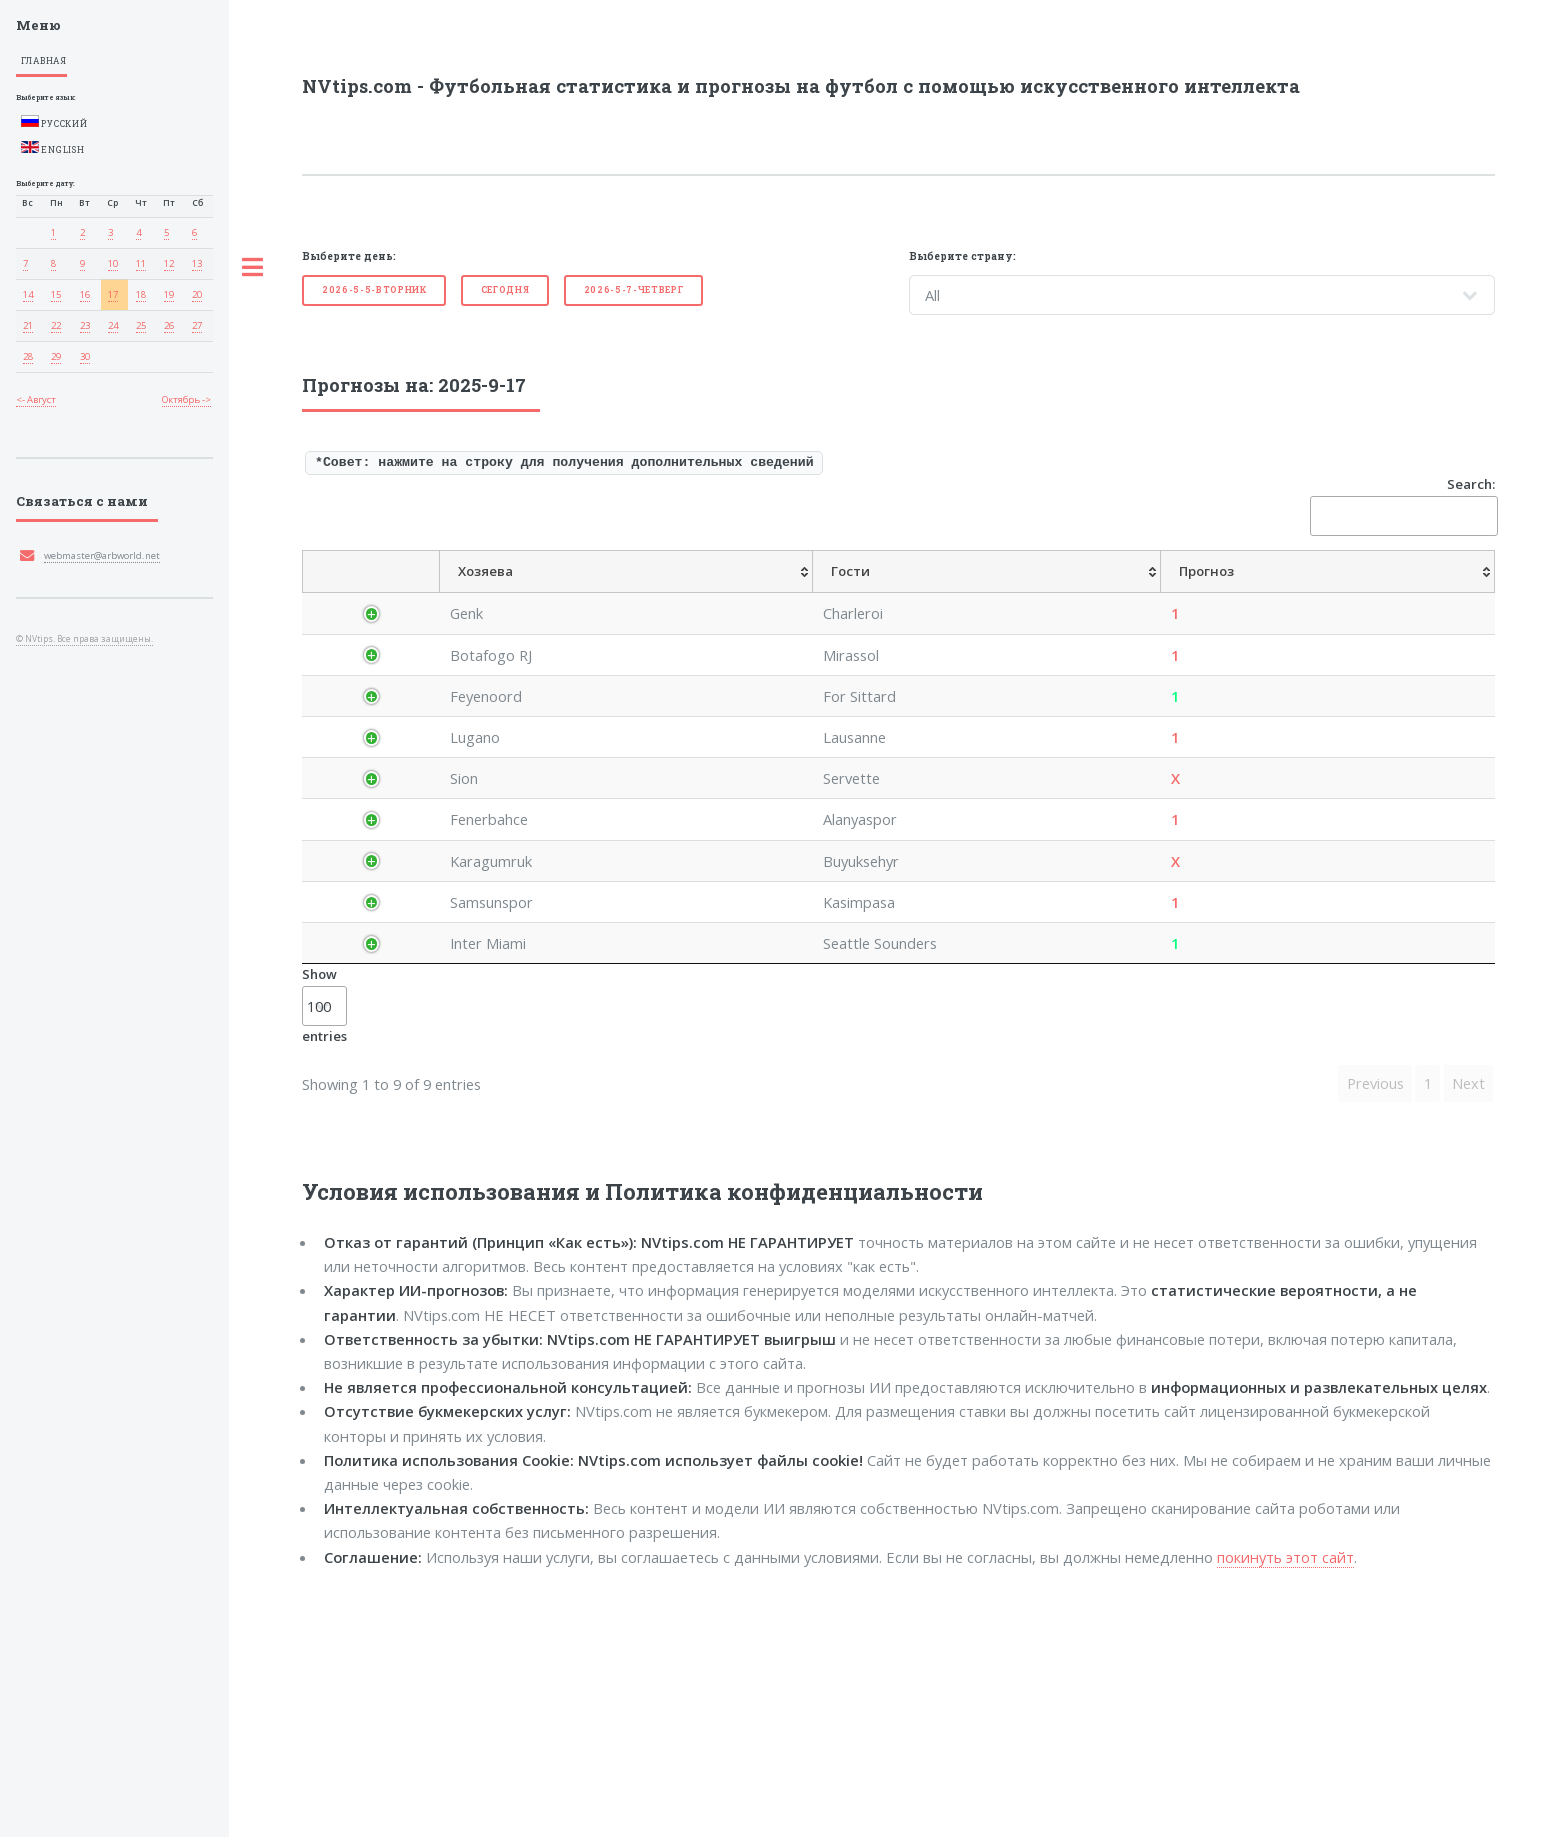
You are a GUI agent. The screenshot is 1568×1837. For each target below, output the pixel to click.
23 (85, 325)
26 (169, 325)
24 (113, 325)
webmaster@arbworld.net (102, 555)
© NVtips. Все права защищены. (84, 639)
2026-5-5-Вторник (374, 289)
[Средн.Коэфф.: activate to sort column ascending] (871, 593)
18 (141, 294)
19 (169, 294)
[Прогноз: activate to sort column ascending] (783, 593)
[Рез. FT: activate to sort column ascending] (1463, 593)
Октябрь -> (186, 399)
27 (197, 325)
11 (141, 263)
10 (113, 263)
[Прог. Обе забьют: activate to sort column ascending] (1374, 593)
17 (113, 294)
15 (56, 294)
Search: (1402, 505)
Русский (54, 122)
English (53, 148)
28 (28, 356)
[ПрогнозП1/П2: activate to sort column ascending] (1144, 593)
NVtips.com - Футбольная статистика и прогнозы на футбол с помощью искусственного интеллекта (801, 86)
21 (28, 325)
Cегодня (505, 289)
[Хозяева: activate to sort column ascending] (581, 593)
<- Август (36, 399)
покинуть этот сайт (1285, 1794)
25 (141, 325)
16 (85, 294)
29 (56, 356)
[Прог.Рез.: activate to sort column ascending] (1062, 593)
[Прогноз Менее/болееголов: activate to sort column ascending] (1254, 593)
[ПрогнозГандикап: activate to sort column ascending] (969, 593)
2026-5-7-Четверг (634, 289)
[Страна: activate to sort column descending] (391, 593)
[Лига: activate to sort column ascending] (486, 593)
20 (197, 294)
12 (169, 263)
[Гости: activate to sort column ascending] (685, 593)
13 (197, 263)
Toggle (253, 268)
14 (28, 294)
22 (56, 325)
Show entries (324, 1242)
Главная (44, 60)
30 (85, 356)
